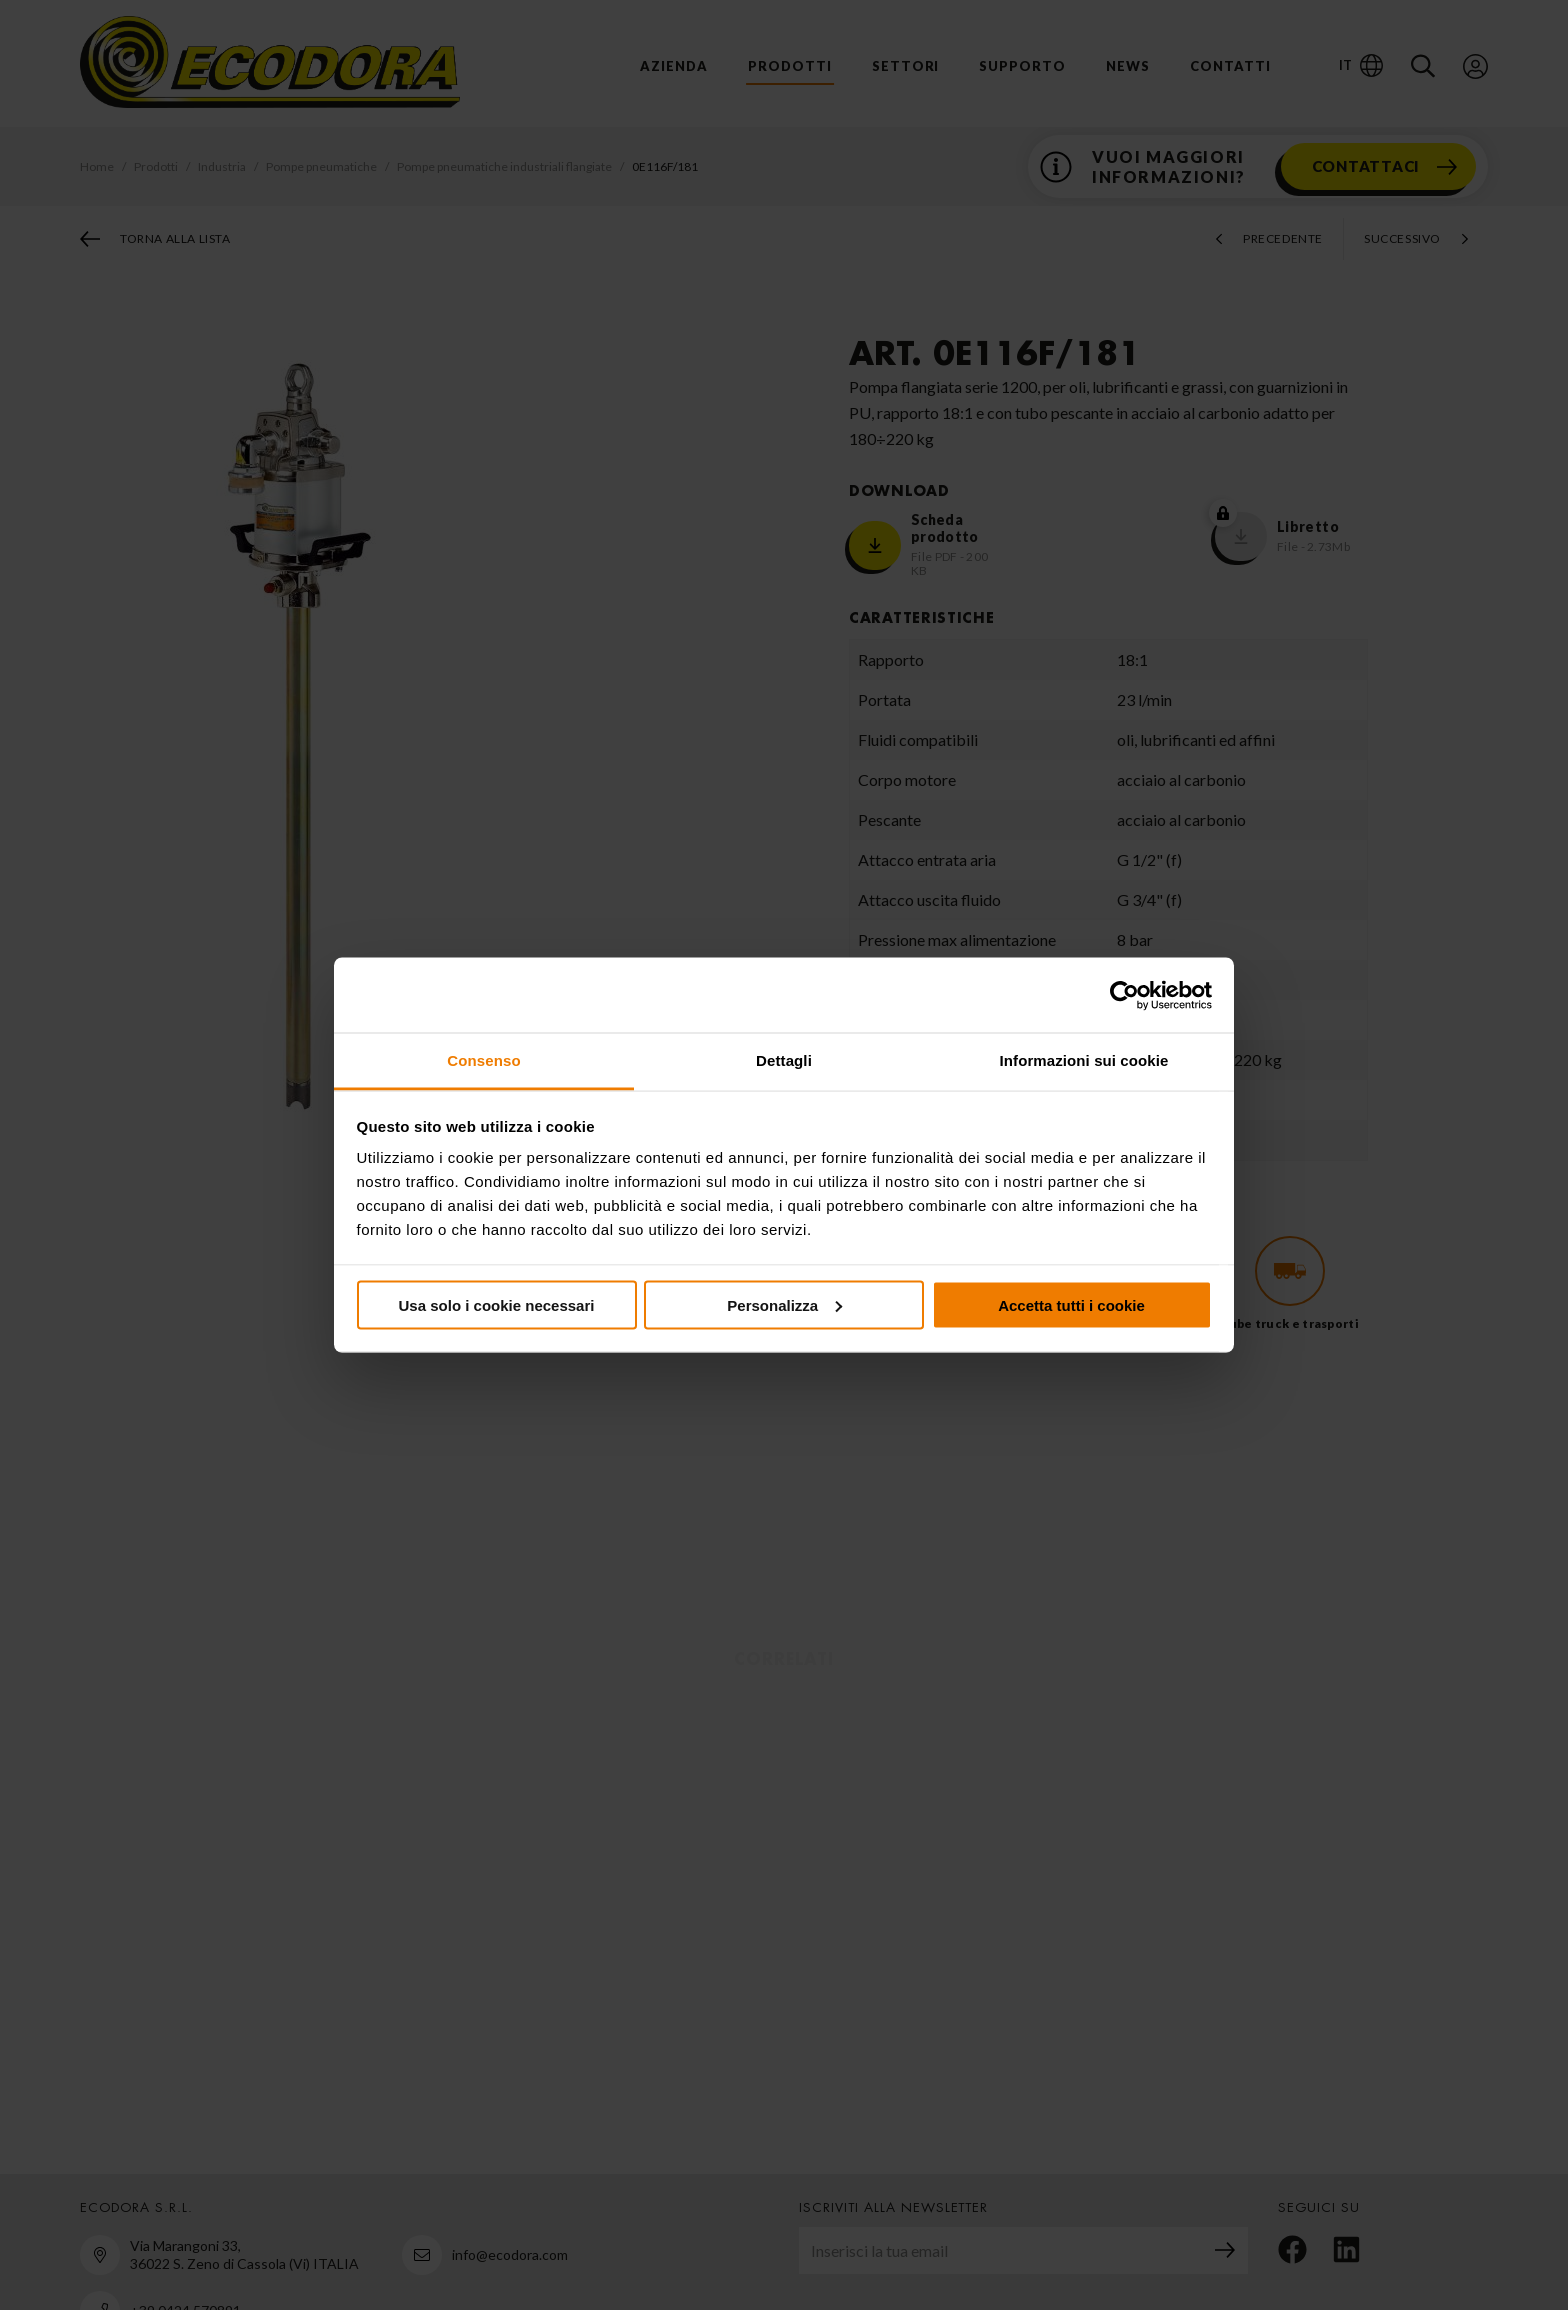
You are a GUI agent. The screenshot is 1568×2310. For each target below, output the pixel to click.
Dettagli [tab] (784, 1060)
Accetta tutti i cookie (1071, 1304)
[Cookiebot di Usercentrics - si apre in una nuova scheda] (1124, 995)
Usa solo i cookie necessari (497, 1304)
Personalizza (784, 1304)
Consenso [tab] (483, 1060)
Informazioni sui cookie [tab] (1084, 1060)
